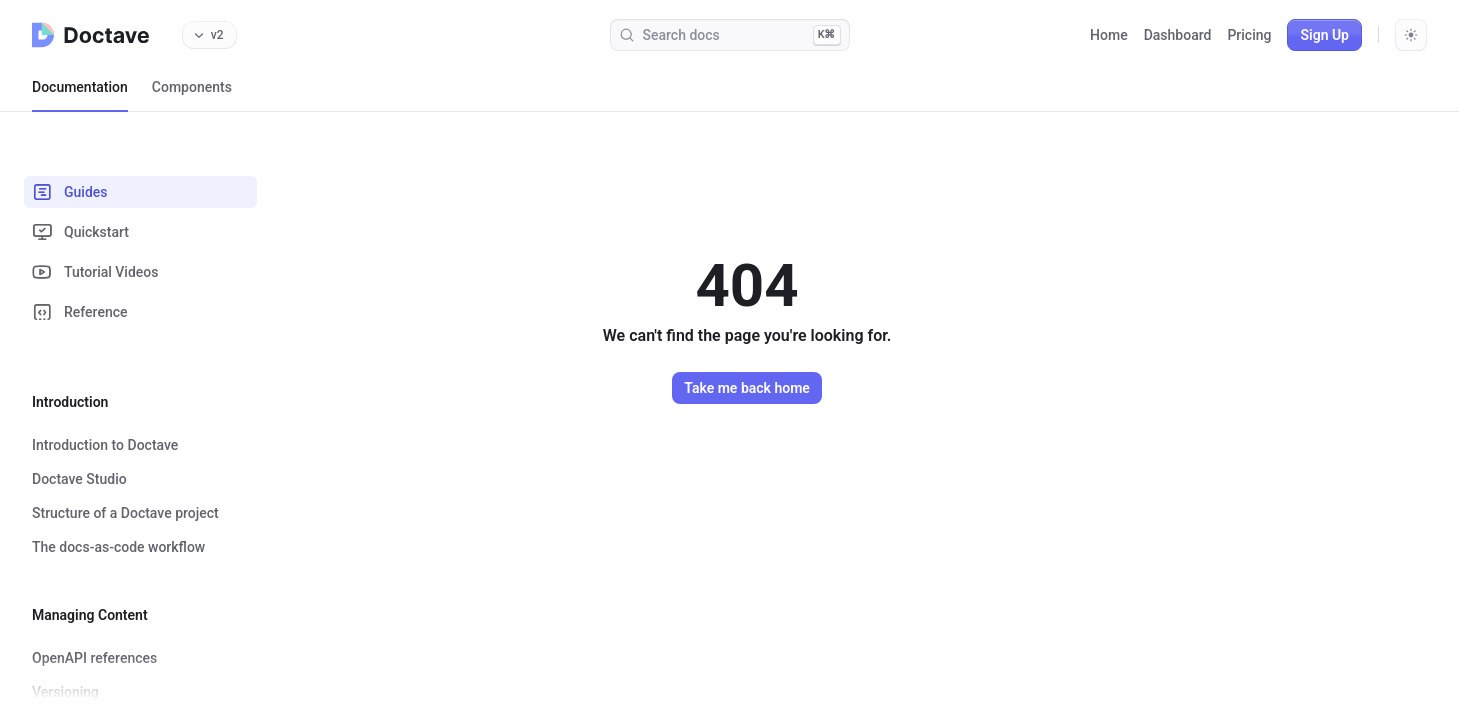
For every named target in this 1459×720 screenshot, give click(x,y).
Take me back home (747, 388)
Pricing (1249, 35)
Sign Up (1324, 35)
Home (1109, 35)
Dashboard (1178, 35)
